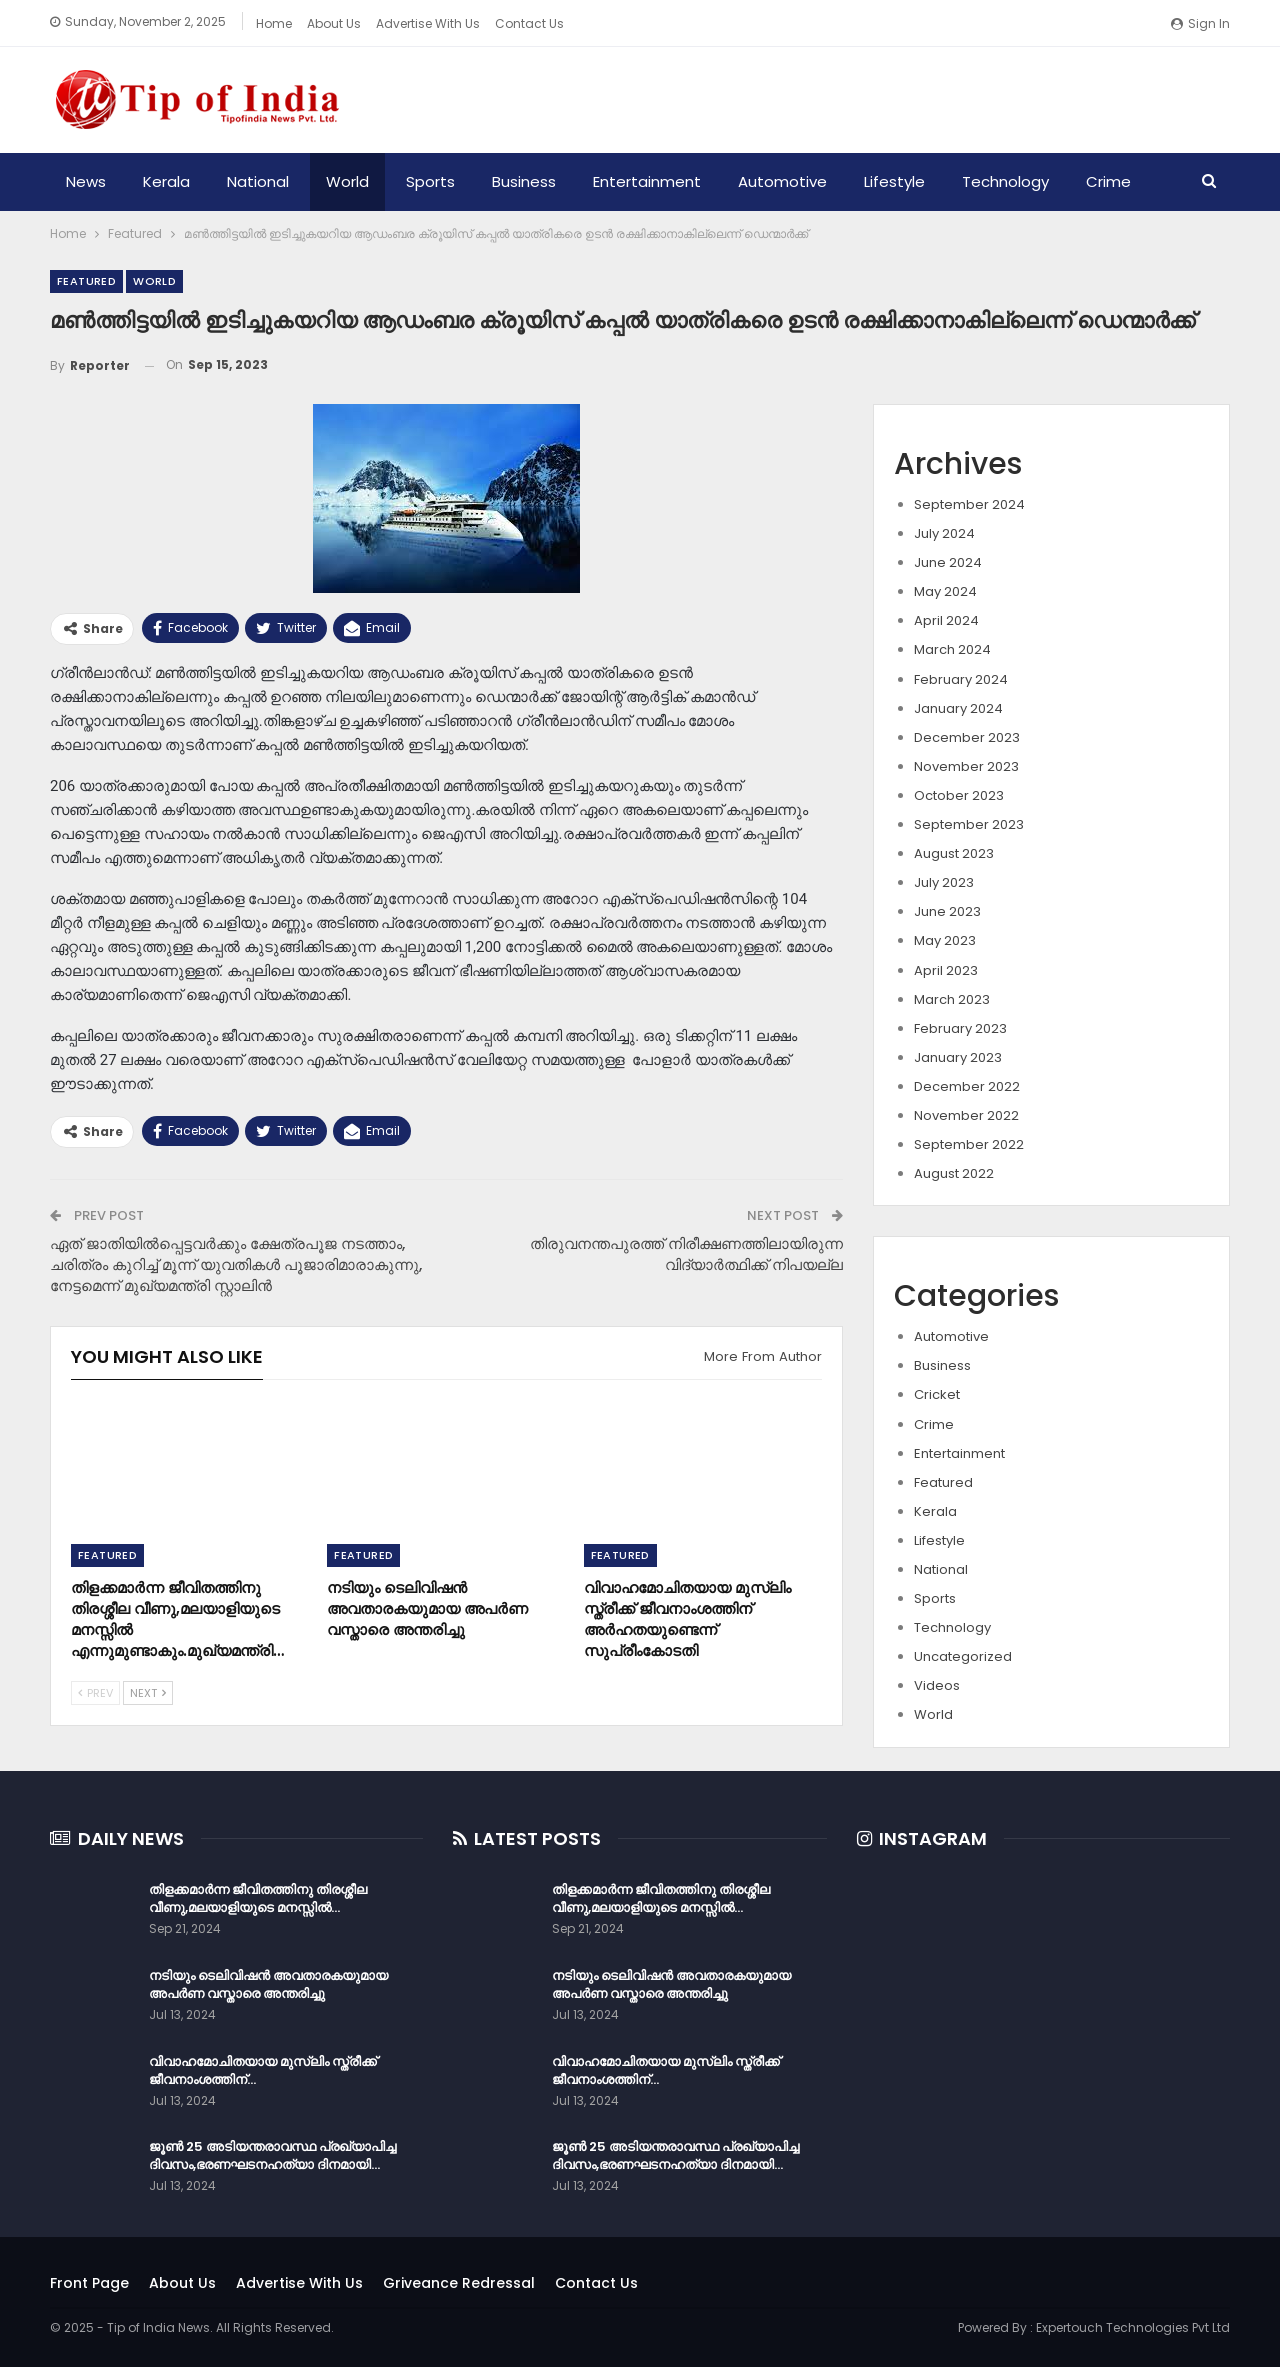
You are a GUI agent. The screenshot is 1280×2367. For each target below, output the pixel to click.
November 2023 (966, 766)
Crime (1108, 181)
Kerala (166, 181)
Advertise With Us (428, 23)
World (347, 181)
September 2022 (969, 1144)
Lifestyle (894, 181)
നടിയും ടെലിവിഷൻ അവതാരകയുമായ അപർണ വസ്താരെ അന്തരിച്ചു (268, 1984)
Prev (95, 1693)
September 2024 (969, 504)
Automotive (782, 181)
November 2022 (966, 1115)
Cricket (937, 1394)
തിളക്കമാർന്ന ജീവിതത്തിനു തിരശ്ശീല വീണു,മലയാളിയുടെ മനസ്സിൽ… (258, 1898)
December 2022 (967, 1086)
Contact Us (529, 23)
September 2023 (969, 824)
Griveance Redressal (459, 2283)
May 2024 (945, 591)
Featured (86, 281)
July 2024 (944, 533)
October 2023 (959, 795)
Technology (1005, 181)
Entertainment (647, 181)
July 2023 (944, 882)
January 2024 (958, 708)
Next (148, 1693)
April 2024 (946, 620)
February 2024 (961, 679)
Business (524, 181)
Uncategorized (963, 1656)
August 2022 (954, 1173)
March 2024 (952, 649)
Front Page (89, 2283)
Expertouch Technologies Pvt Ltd (1133, 2327)
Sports (430, 181)
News (86, 181)
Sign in (1200, 23)
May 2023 (945, 940)
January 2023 (958, 1057)
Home (274, 23)
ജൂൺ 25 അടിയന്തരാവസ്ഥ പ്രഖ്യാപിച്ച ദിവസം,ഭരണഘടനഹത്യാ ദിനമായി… (272, 2155)
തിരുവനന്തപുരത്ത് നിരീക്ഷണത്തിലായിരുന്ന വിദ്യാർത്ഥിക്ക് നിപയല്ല (686, 1254)
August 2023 (954, 853)
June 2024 (948, 562)
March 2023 (952, 999)
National (258, 181)
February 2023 (960, 1028)
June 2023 (947, 911)
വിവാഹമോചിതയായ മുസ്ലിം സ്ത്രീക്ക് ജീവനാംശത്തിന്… (263, 2070)
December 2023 (967, 737)
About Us (334, 23)
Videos (937, 1685)
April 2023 (946, 970)
